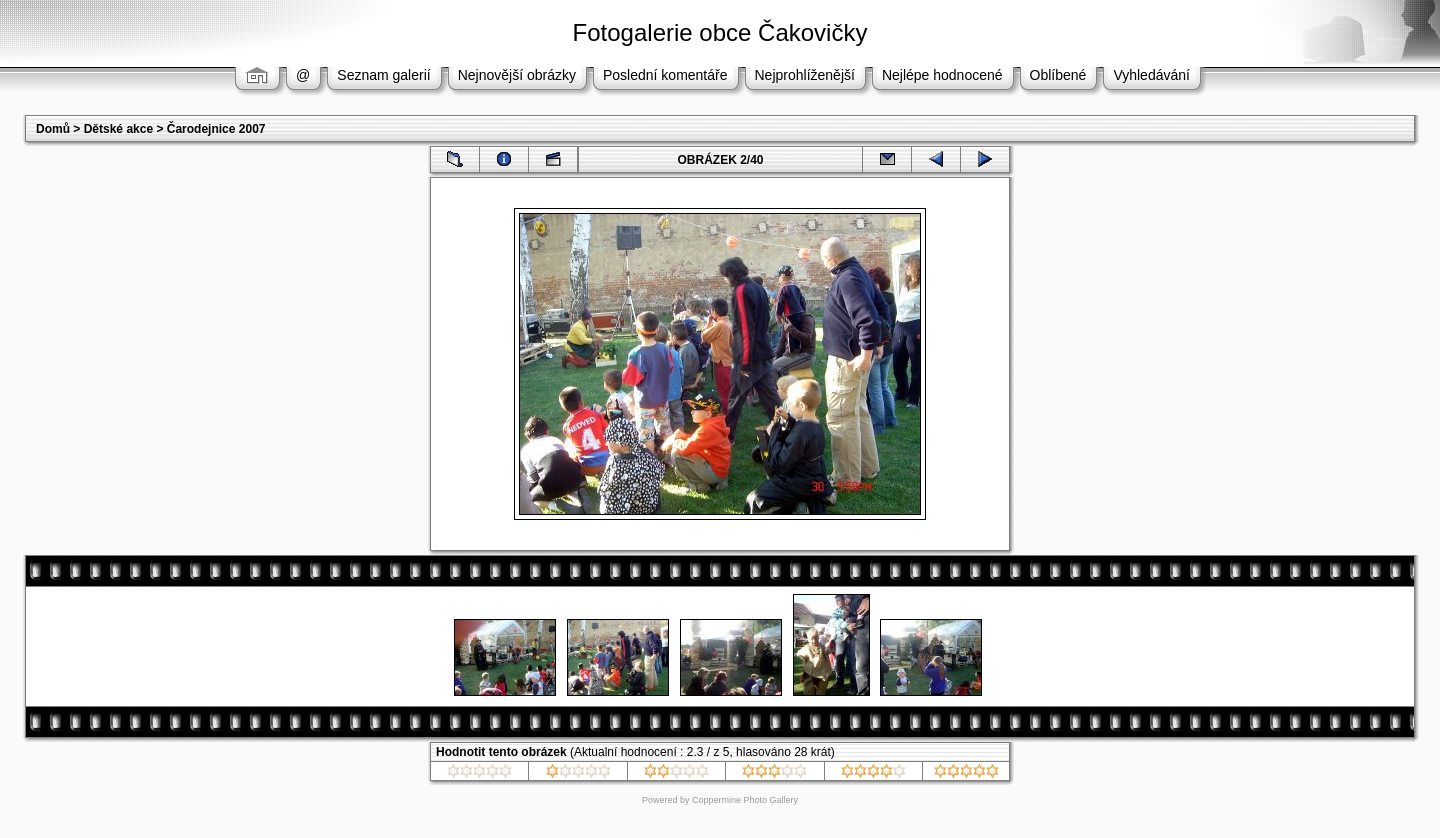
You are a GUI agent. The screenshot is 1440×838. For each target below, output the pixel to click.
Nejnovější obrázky (517, 75)
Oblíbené (1058, 75)
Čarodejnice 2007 (216, 129)
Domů (53, 129)
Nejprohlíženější (805, 75)
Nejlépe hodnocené (942, 75)
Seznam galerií (383, 75)
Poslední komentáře (665, 75)
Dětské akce (118, 129)
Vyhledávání (1151, 75)
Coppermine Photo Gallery (745, 800)
